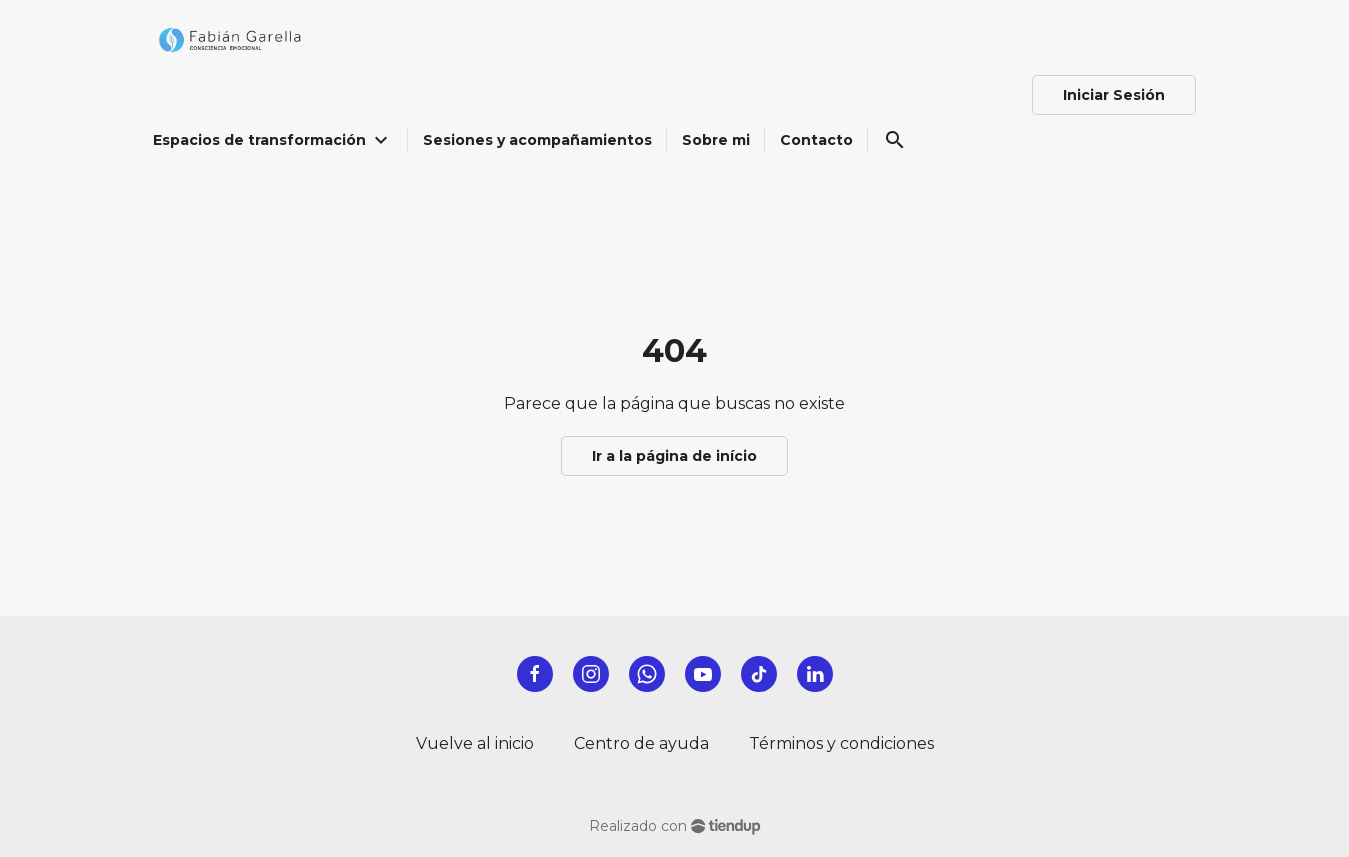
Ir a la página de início (674, 456)
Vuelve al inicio (475, 743)
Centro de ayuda (641, 743)
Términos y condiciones (841, 743)
